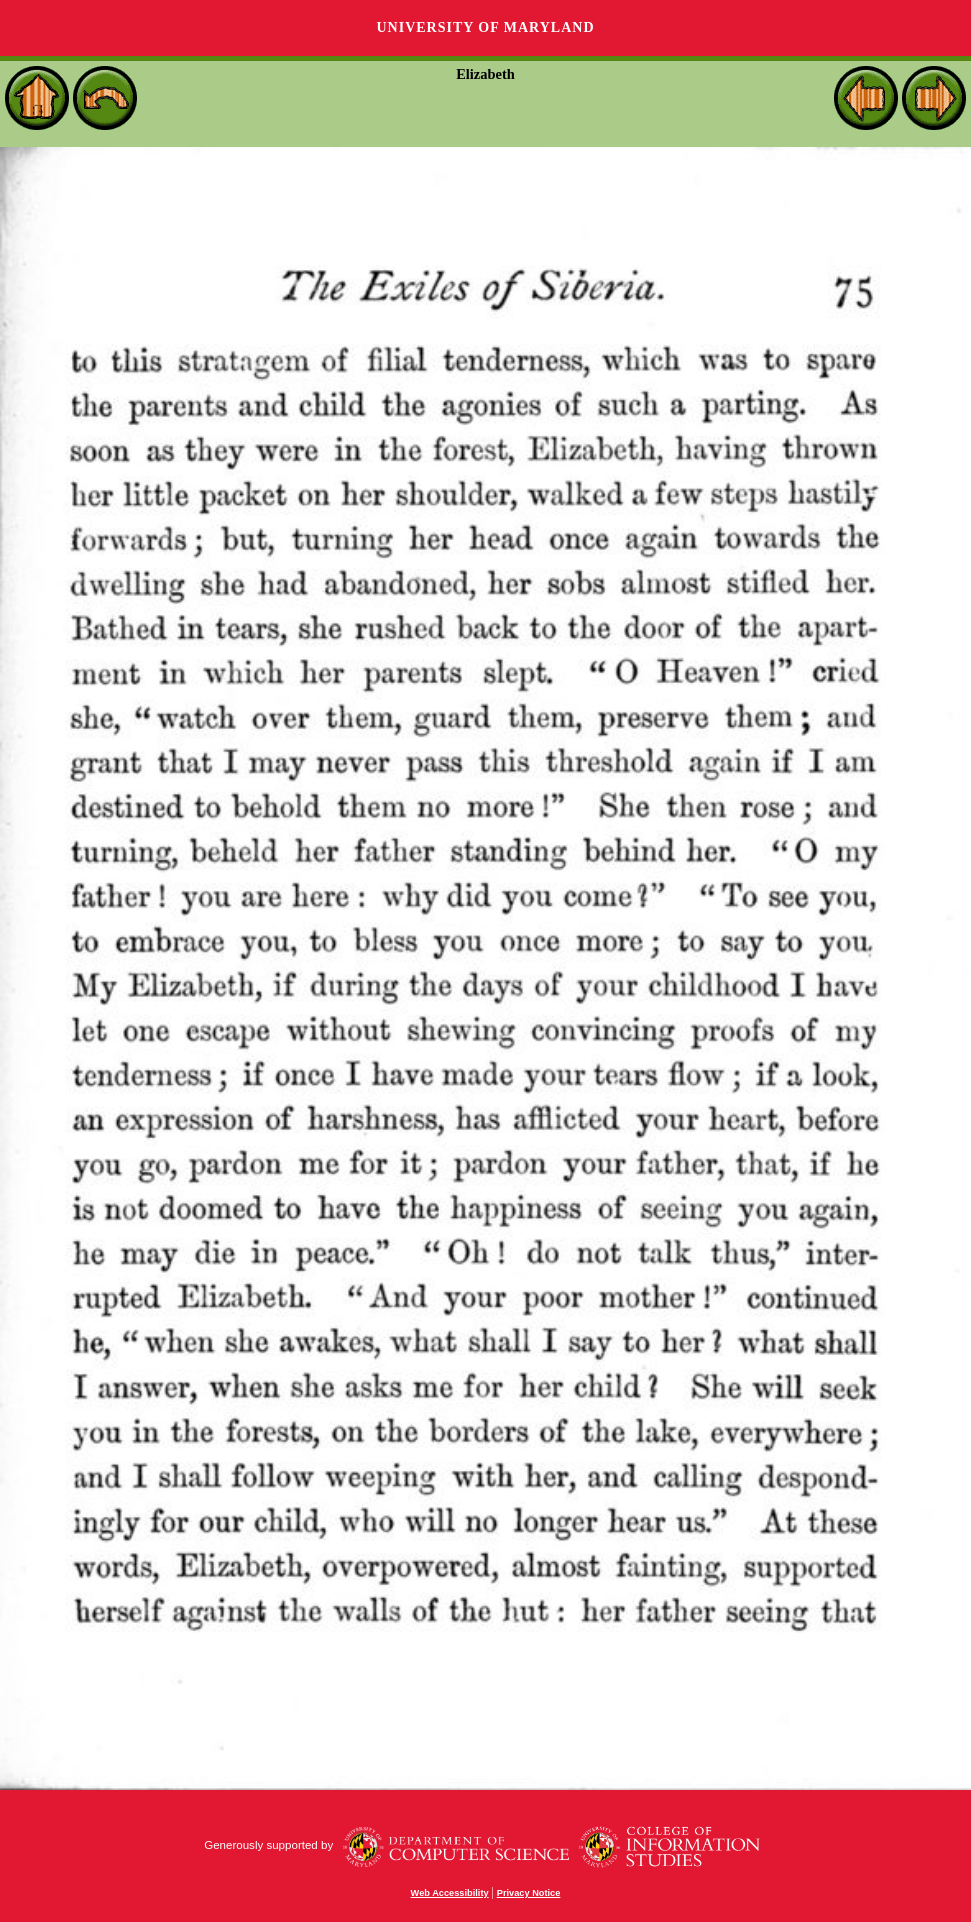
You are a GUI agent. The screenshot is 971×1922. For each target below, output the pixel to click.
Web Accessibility (450, 1893)
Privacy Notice (529, 1893)
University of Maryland (485, 27)
